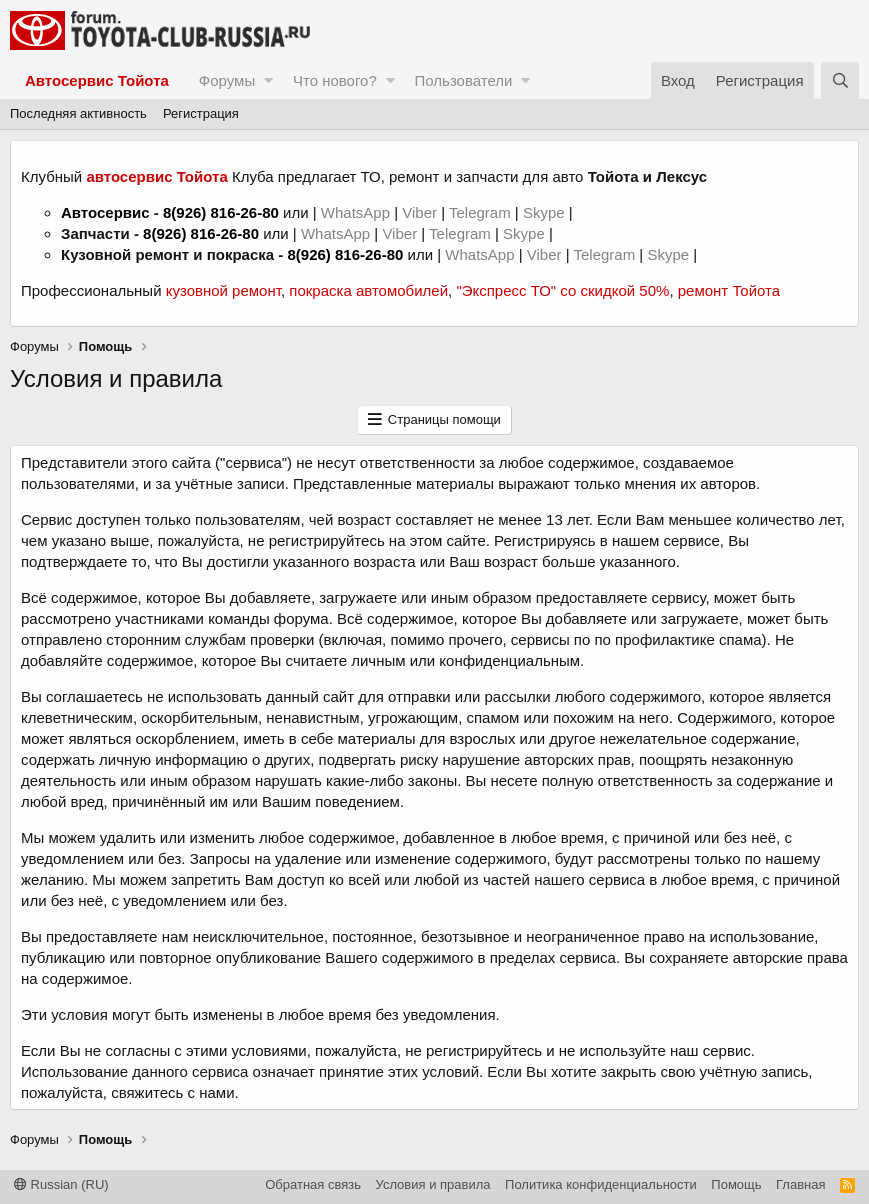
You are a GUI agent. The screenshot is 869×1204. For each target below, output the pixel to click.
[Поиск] (840, 80)
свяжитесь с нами (172, 1092)
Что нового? (335, 80)
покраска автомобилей (368, 290)
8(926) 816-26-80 (221, 212)
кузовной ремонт (223, 290)
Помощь (736, 1184)
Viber (419, 212)
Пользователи (464, 80)
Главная (800, 1184)
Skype (546, 212)
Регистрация (201, 113)
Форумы (227, 80)
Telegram (482, 212)
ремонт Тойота (729, 290)
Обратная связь (313, 1184)
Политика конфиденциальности (601, 1184)
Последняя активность (78, 113)
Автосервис (105, 212)
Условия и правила (433, 1184)
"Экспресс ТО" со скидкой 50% (562, 290)
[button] (268, 80)
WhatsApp (357, 212)
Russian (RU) (61, 1184)
